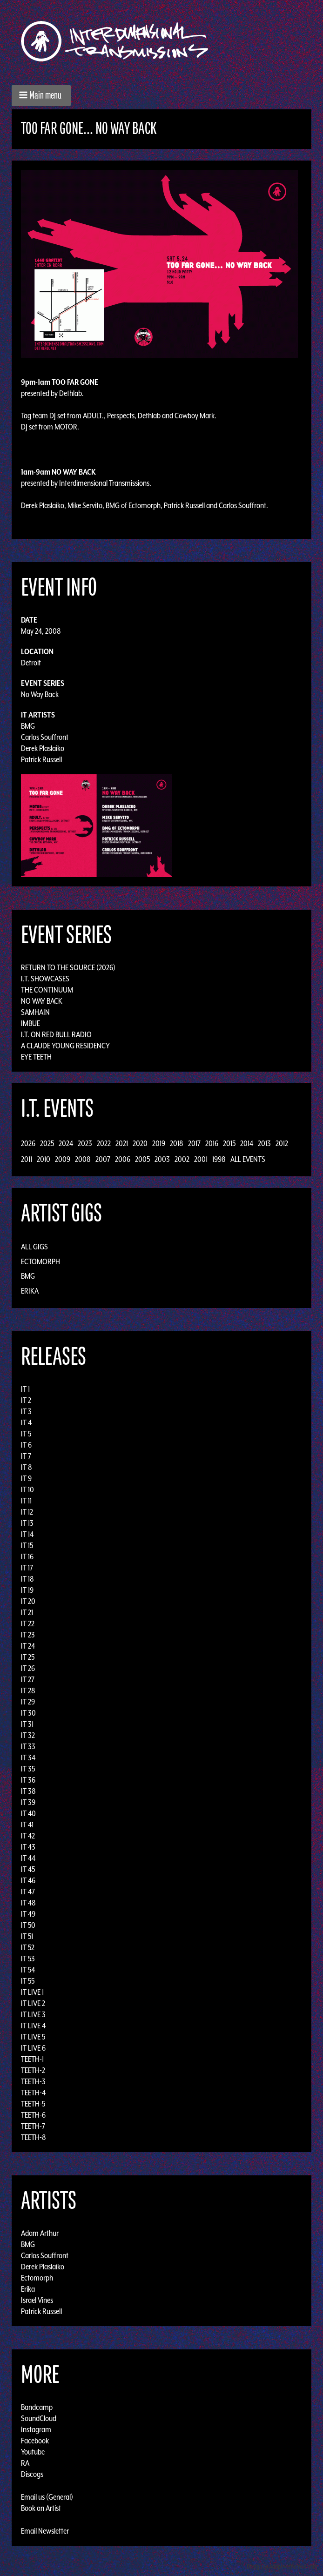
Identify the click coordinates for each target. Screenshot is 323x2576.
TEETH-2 (33, 2070)
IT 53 (28, 1958)
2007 (102, 1159)
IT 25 (27, 1657)
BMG (28, 726)
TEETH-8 (33, 2137)
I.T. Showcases (45, 978)
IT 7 (26, 1456)
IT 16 (27, 1556)
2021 (121, 1143)
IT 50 (28, 1925)
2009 (62, 1159)
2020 (140, 1143)
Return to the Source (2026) (68, 967)
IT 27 (27, 1679)
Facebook (35, 2440)
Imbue (30, 1023)
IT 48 (28, 1902)
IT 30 (28, 1712)
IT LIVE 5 (33, 2036)
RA (25, 2463)
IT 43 (28, 1847)
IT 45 (28, 1869)
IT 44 (28, 1858)
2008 (83, 1159)
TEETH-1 (32, 2059)
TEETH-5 (33, 2103)
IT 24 (28, 1645)
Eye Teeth (36, 1056)
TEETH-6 (33, 2115)
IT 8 (26, 1467)
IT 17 (27, 1567)
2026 (28, 1143)
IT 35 (28, 1768)
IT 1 (25, 1389)
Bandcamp (37, 2407)
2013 (264, 1143)
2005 (142, 1159)
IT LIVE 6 (33, 2048)
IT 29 (28, 1701)
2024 (66, 1143)
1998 (219, 1159)
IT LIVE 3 (33, 2014)
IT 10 (27, 1489)
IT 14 (27, 1534)
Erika (30, 1290)
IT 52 (27, 1947)
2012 (282, 1143)
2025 (47, 1143)
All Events (247, 1159)
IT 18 (27, 1578)
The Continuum (47, 989)
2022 (104, 1143)
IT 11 (26, 1500)
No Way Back (40, 694)
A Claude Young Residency (65, 1045)
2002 (182, 1159)
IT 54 (28, 1969)
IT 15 (27, 1545)
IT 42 (28, 1835)
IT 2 (26, 1400)
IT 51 (27, 1936)
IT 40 (28, 1813)
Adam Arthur (40, 2233)
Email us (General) (47, 2497)
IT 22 (27, 1623)
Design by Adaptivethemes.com (282, 2566)
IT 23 (28, 1634)
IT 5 (26, 1433)
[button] (41, 95)
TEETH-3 (33, 2081)
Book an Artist (41, 2508)
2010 (43, 1159)
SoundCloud (38, 2418)
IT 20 (28, 1601)
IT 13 (27, 1523)
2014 (246, 1143)
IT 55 (27, 1981)
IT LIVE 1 (32, 1992)
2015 (229, 1143)
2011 (26, 1159)
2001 (201, 1159)
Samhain (35, 1012)
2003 (162, 1159)
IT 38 (28, 1791)
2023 (85, 1143)
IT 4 (26, 1422)
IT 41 (27, 1824)
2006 (122, 1159)
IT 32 (28, 1735)
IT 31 (27, 1724)
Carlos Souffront (44, 737)
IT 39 (28, 1802)
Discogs (32, 2474)
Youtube (33, 2451)
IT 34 (28, 1757)
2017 (194, 1143)
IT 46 (28, 1880)
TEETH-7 (33, 2126)
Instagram (36, 2429)
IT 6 (26, 1444)
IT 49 (28, 1914)
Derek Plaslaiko (42, 748)
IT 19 (27, 1590)
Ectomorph (40, 1261)
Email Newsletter (45, 2531)
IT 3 (26, 1411)
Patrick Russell (41, 759)
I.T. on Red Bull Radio (56, 1034)
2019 (158, 1143)
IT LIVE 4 (33, 2025)
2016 (211, 1143)
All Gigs (34, 1246)
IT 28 (28, 1690)
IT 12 (27, 1511)
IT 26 (28, 1668)
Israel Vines (37, 2300)
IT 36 (28, 1779)
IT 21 (27, 1612)
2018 (176, 1143)
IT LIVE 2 (33, 2003)
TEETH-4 (33, 2092)
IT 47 (28, 1891)
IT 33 (28, 1746)
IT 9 (26, 1478)
